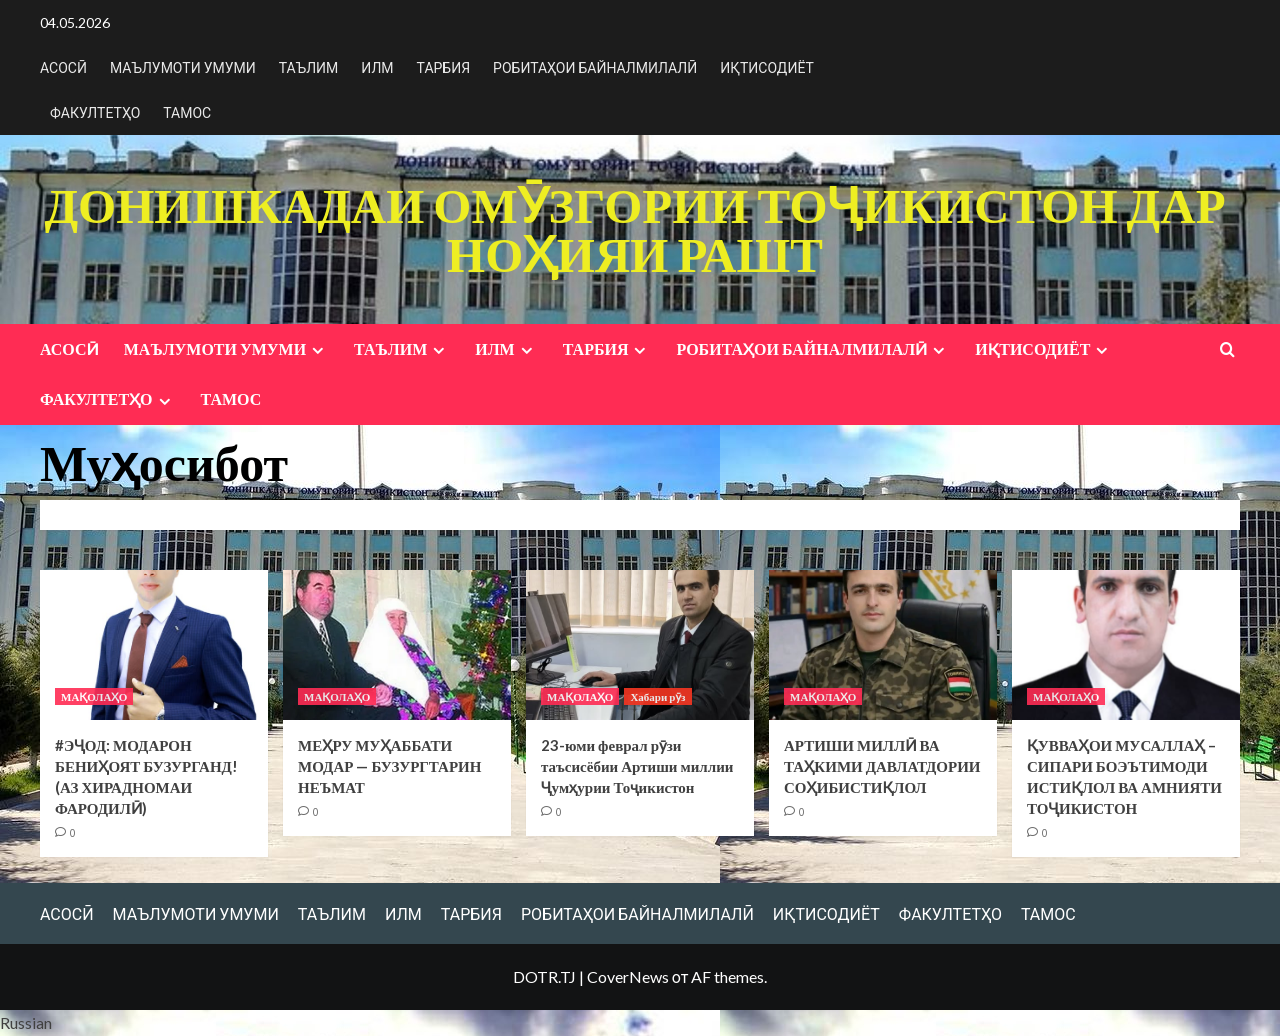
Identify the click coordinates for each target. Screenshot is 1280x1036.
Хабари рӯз (657, 696)
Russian (26, 1022)
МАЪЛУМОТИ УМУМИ (183, 67)
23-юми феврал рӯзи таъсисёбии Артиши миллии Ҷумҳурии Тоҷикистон (637, 766)
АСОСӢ (63, 67)
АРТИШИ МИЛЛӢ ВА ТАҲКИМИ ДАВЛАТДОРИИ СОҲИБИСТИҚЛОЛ (882, 766)
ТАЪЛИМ (309, 67)
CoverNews (628, 976)
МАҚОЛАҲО (94, 696)
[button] (640, 1023)
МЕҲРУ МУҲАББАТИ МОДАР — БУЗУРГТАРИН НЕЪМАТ (389, 766)
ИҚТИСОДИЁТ (767, 67)
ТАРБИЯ (444, 67)
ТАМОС (187, 112)
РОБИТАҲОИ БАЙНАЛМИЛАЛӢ (595, 67)
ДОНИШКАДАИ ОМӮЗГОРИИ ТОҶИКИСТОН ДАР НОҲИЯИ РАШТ (634, 228)
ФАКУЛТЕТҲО (95, 112)
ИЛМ (377, 67)
